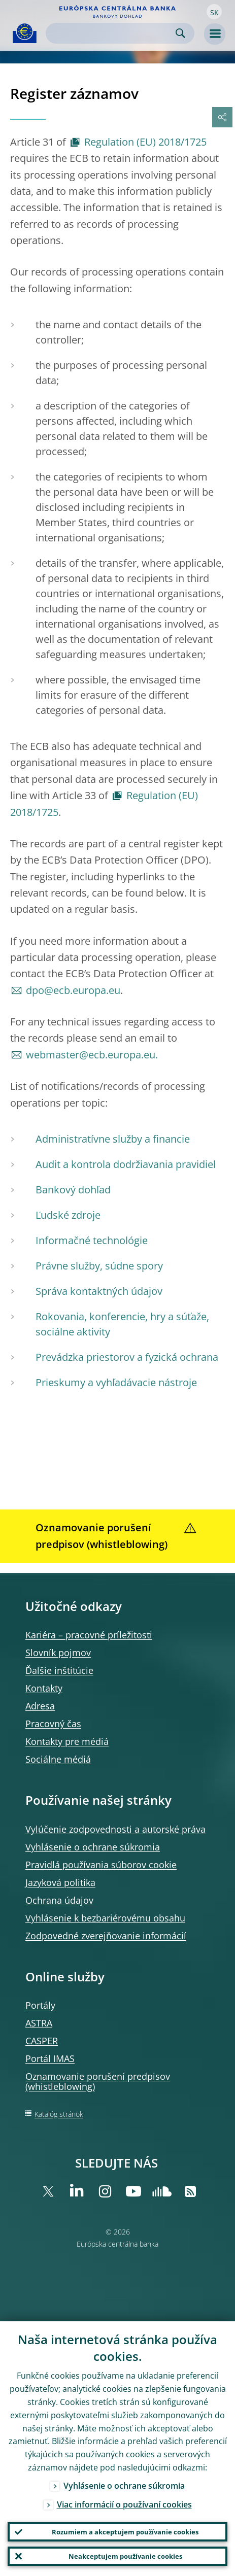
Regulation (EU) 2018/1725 (145, 142)
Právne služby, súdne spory (99, 1266)
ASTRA (38, 2023)
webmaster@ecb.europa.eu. (92, 1054)
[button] (214, 11)
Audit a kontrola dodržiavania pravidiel (126, 1164)
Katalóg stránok (59, 2114)
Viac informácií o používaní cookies (124, 2504)
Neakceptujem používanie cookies (125, 2556)
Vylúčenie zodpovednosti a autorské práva (115, 1829)
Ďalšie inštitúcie (59, 1670)
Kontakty (43, 1688)
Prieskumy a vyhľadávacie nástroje (116, 1382)
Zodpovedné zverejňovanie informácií (105, 1936)
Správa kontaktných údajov (99, 1291)
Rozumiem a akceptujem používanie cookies (125, 2531)
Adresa (40, 1706)
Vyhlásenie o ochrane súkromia (92, 1847)
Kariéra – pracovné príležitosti (88, 1635)
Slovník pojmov (58, 1652)
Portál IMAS (50, 2058)
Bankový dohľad (73, 1189)
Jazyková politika (60, 1882)
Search (180, 33)
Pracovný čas (53, 1724)
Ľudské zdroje (68, 1215)
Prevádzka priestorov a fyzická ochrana (127, 1357)
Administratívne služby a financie (113, 1139)
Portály (40, 2005)
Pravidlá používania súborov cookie (101, 1865)
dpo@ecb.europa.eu (73, 990)
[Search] (112, 33)
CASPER (41, 2041)
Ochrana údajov (59, 1900)
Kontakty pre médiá (67, 1741)
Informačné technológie (92, 1240)
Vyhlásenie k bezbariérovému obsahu (105, 1918)
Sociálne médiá (58, 1759)
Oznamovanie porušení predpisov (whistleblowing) (97, 2081)
